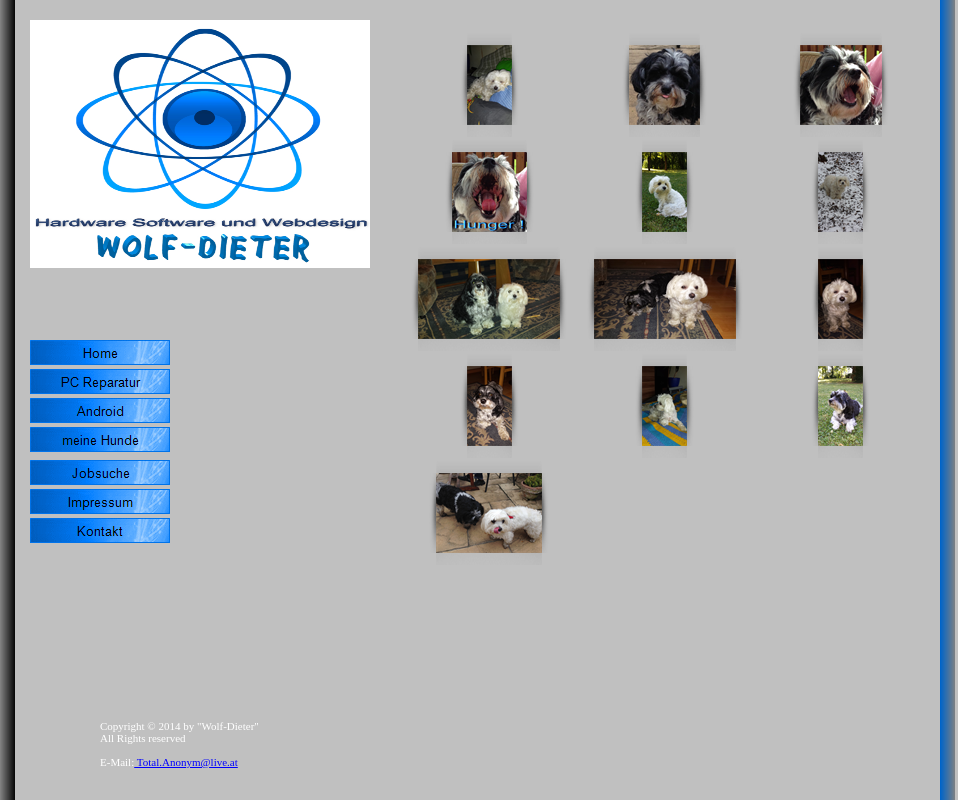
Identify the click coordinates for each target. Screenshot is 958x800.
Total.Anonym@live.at (186, 762)
